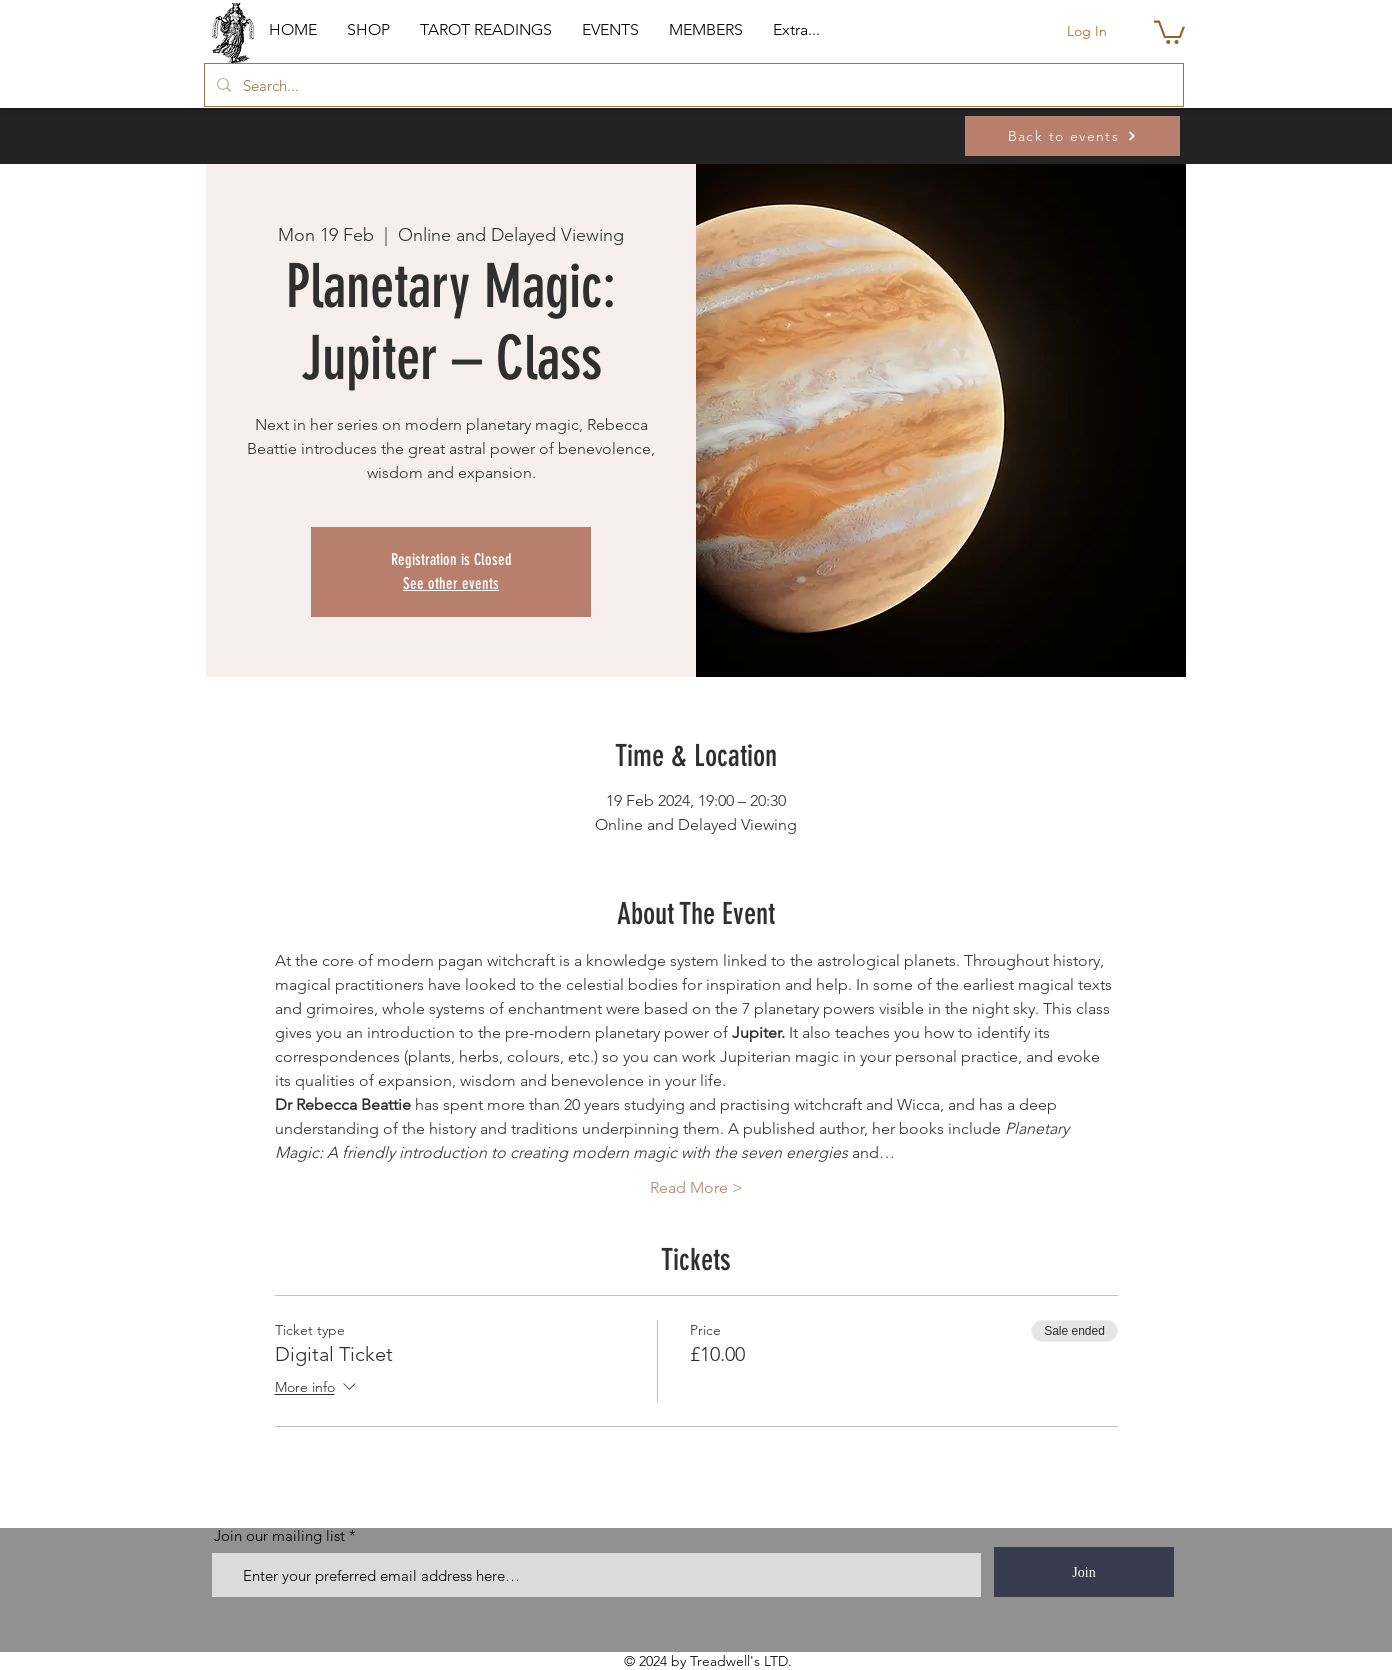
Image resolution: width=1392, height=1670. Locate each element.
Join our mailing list (279, 1535)
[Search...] (692, 85)
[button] (368, 30)
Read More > (696, 1187)
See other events (451, 583)
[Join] (1084, 1572)
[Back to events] (1072, 136)
